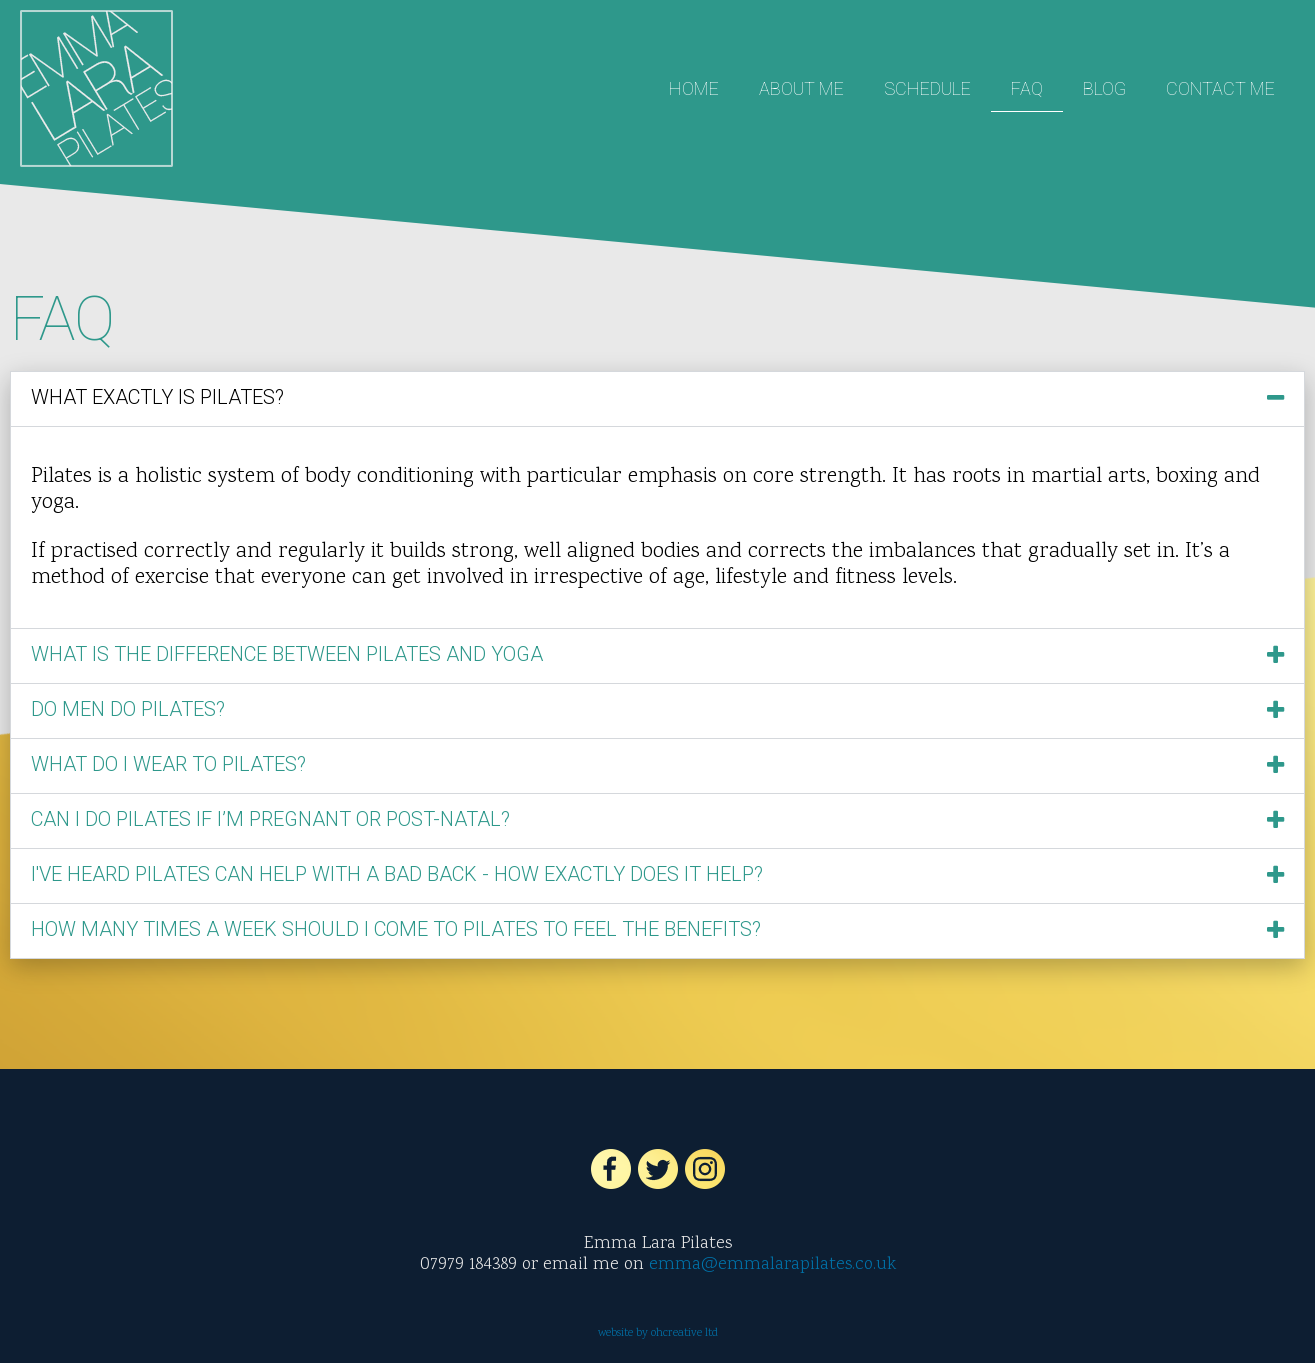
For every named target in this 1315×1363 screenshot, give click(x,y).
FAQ (1027, 88)
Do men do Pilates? (128, 709)
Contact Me (1220, 88)
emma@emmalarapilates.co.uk (772, 1265)
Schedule (927, 88)
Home (694, 88)
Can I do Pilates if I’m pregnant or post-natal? (270, 819)
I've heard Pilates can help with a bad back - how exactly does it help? (397, 874)
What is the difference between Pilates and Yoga (287, 654)
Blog (1104, 88)
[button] (657, 399)
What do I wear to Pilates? (168, 764)
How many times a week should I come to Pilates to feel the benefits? (396, 929)
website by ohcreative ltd (658, 1333)
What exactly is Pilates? (157, 397)
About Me (801, 88)
